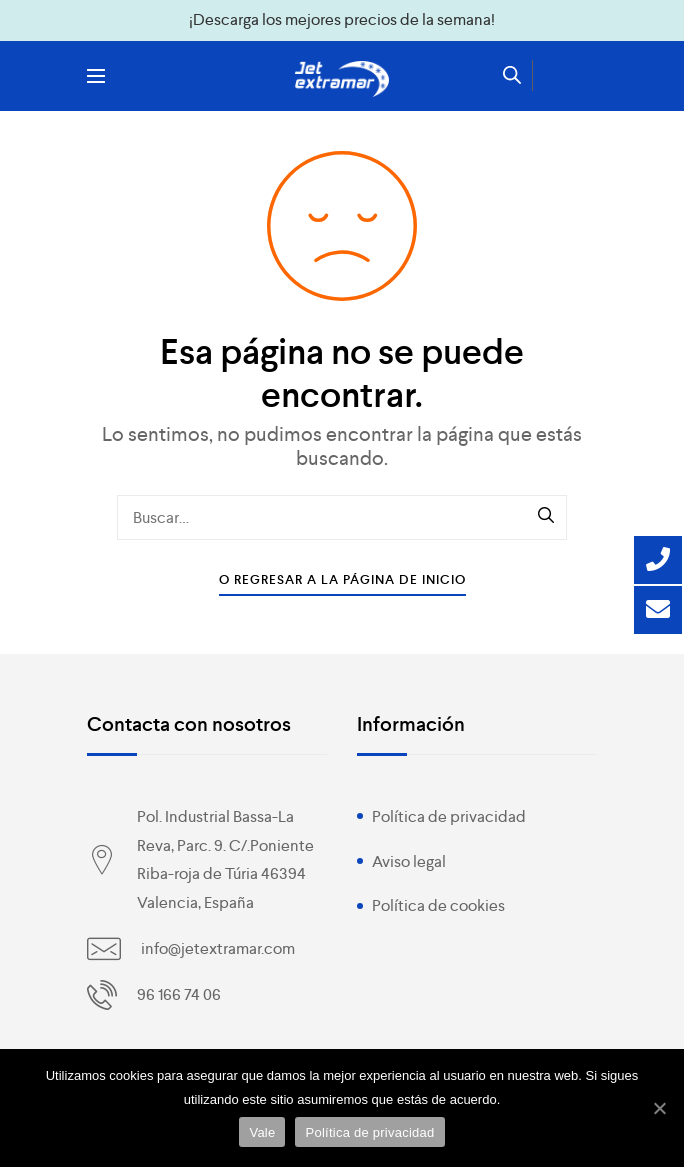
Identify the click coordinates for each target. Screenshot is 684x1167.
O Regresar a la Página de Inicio (342, 579)
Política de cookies (438, 905)
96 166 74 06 (179, 994)
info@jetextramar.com (218, 948)
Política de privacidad (449, 816)
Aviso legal (409, 861)
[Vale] (659, 1108)
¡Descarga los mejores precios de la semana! (342, 19)
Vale (262, 1132)
